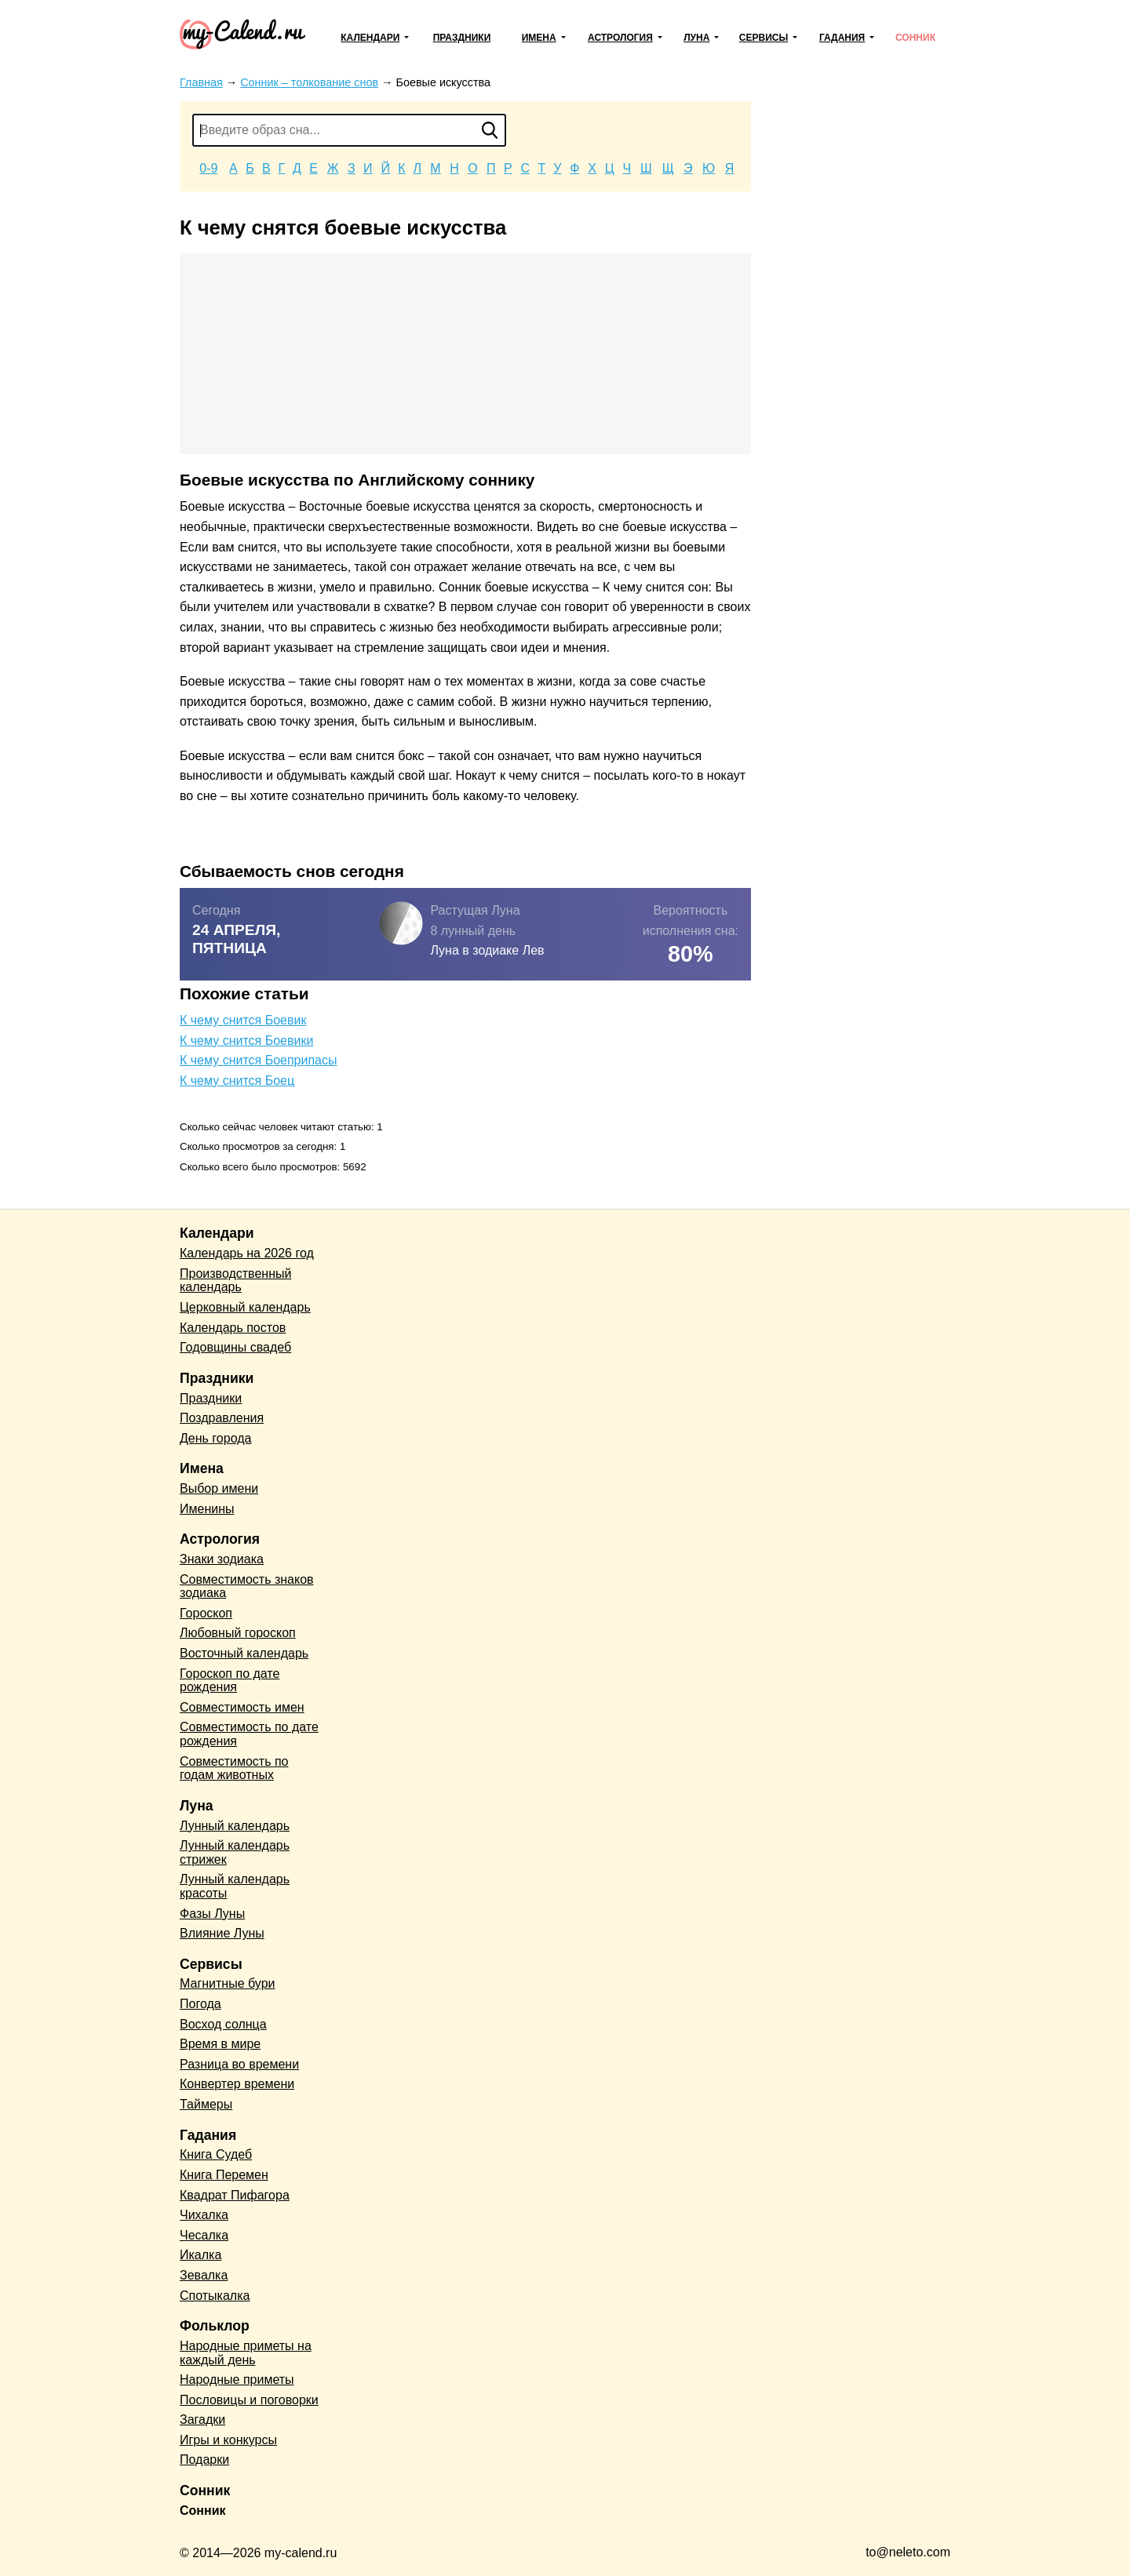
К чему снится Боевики (246, 1040)
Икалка (200, 2254)
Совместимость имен (242, 1707)
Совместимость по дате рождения (249, 1734)
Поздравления (222, 1417)
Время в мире (220, 2043)
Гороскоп (206, 1613)
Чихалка (204, 2214)
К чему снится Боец (237, 1080)
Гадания (842, 37)
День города (215, 1438)
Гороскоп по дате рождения (229, 1680)
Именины (207, 1508)
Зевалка (204, 2275)
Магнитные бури (227, 1983)
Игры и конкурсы (228, 2440)
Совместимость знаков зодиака (247, 1586)
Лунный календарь (235, 1825)
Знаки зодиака (222, 1559)
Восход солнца (223, 2024)
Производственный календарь (235, 1280)
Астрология (620, 37)
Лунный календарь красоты (235, 1886)
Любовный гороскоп (238, 1632)
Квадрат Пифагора (235, 2195)
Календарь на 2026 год (247, 1253)
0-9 (208, 168)
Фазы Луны (212, 1913)
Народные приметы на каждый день (246, 2353)
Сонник (915, 37)
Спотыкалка (215, 2295)
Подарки (204, 2459)
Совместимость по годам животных (234, 1768)
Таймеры (206, 2104)
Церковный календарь (245, 1307)
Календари (370, 37)
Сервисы (763, 37)
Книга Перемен (224, 2174)
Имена (539, 37)
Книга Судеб (216, 2154)
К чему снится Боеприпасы (258, 1060)
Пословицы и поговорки (249, 2400)
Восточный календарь (244, 1653)
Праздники (462, 37)
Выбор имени (219, 1488)
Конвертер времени (237, 2083)
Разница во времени (239, 2064)
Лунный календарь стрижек (235, 1852)
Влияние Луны (222, 1933)
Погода (200, 2003)
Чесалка (204, 2235)
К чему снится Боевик (243, 1020)
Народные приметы (237, 2379)
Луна (696, 37)
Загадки (202, 2419)
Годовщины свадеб (235, 1347)
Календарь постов (233, 1327)
